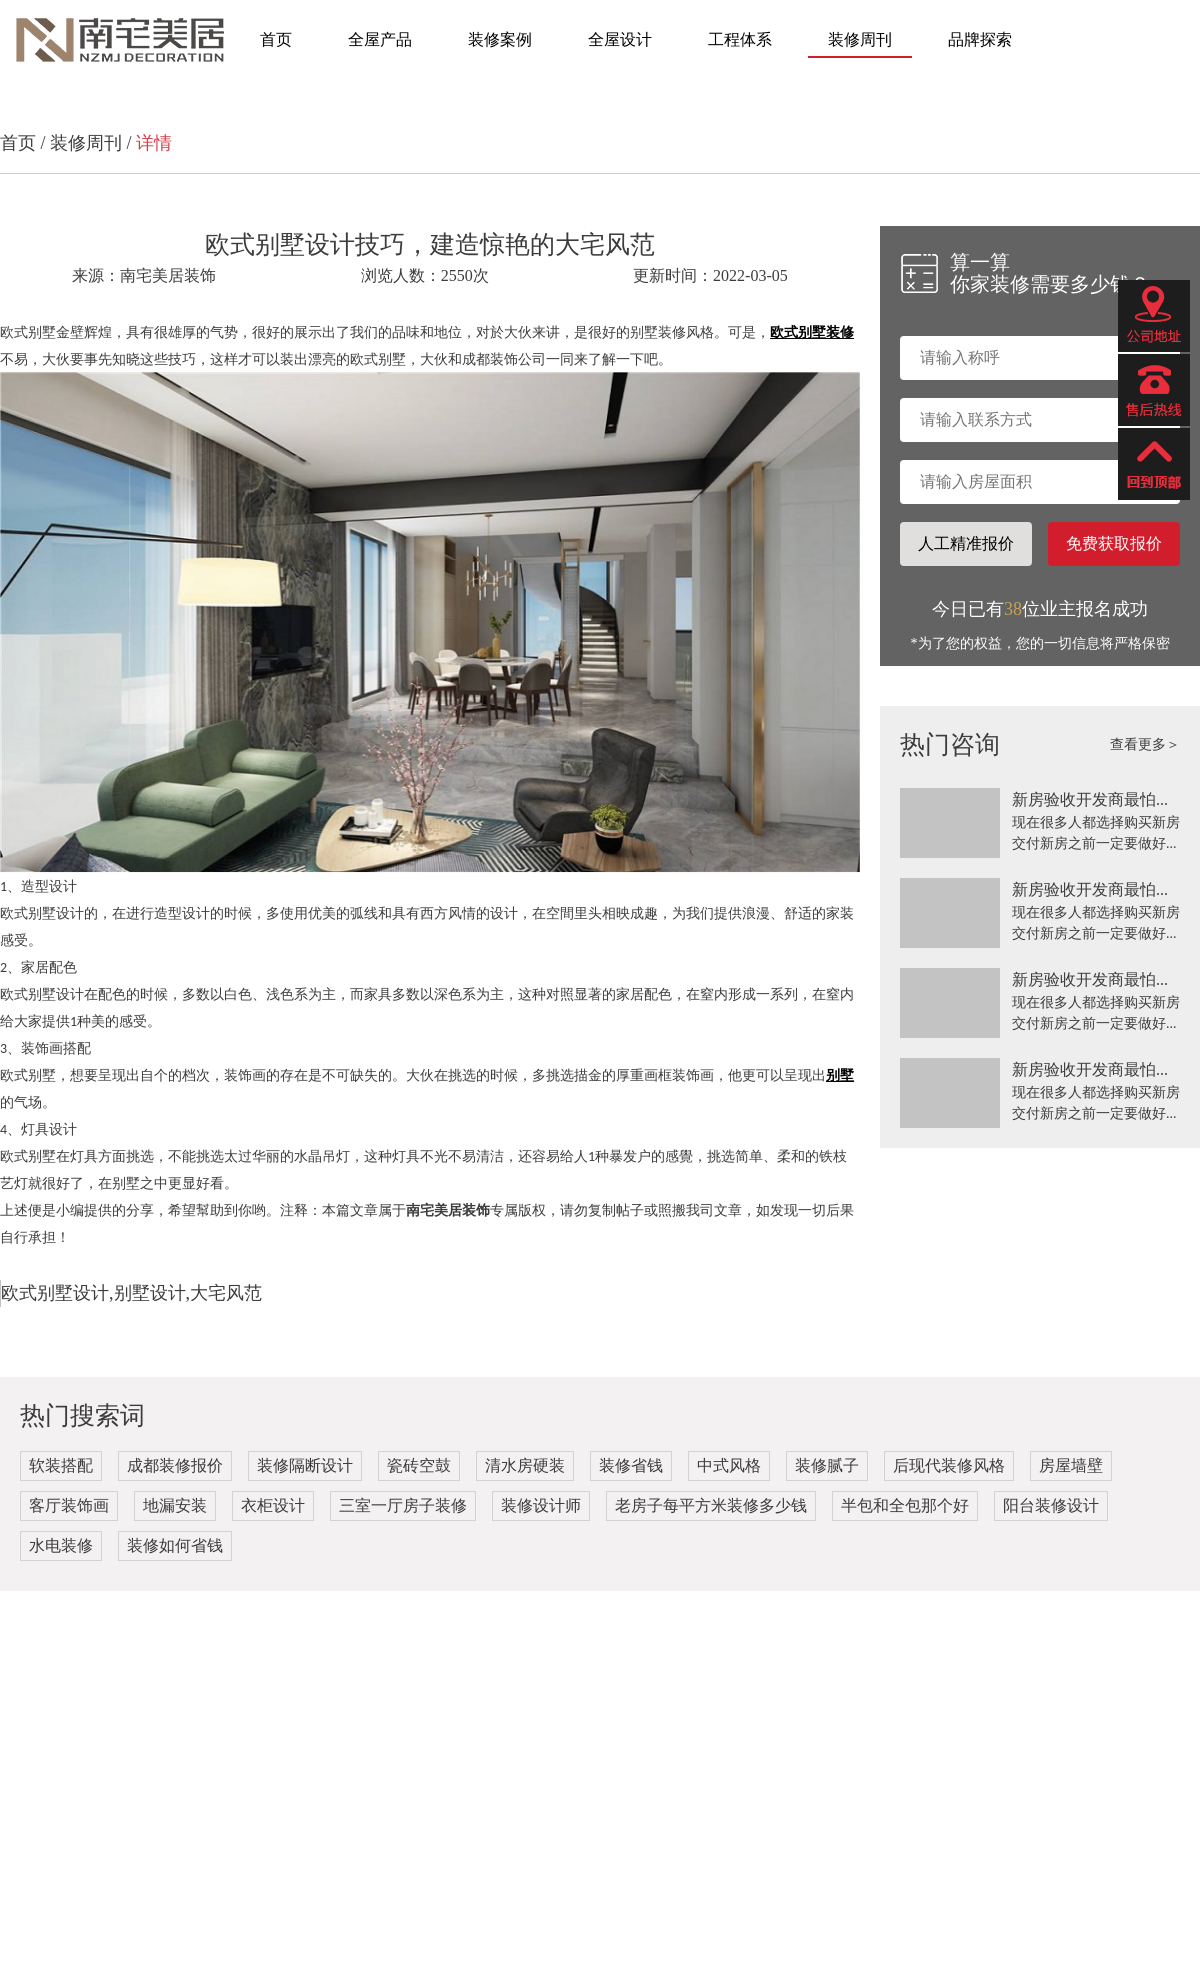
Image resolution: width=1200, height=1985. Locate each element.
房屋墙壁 (1071, 1465)
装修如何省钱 (175, 1545)
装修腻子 (827, 1465)
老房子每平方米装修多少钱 (711, 1505)
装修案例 (500, 39)
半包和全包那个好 (905, 1505)
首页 (276, 39)
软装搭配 (61, 1465)
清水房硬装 (525, 1465)
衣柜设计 (273, 1505)
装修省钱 (631, 1465)
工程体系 (740, 39)
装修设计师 (541, 1505)
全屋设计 (620, 39)
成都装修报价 (175, 1465)
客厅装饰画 (69, 1505)
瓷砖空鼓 (419, 1465)
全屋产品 (380, 39)
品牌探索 (980, 39)
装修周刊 (860, 39)
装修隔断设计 (305, 1465)
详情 (154, 143)
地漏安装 (175, 1505)
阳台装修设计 (1051, 1505)
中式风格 (729, 1465)
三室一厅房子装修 (403, 1505)
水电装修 (61, 1545)
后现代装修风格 (949, 1465)
